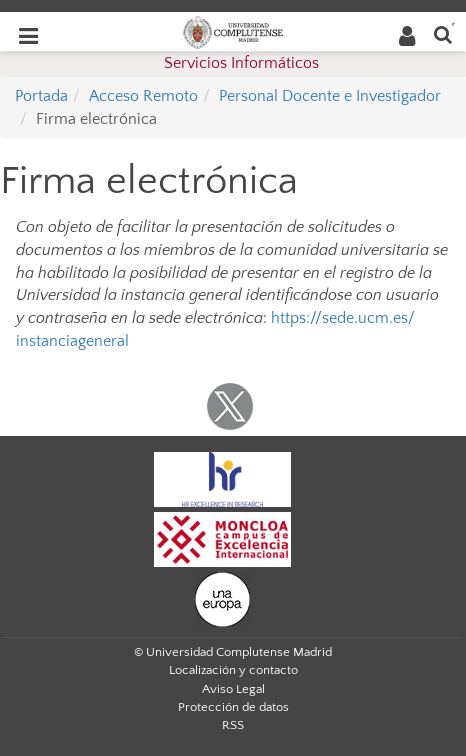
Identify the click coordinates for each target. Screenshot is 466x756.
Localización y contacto (233, 670)
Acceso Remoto (143, 96)
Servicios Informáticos (241, 63)
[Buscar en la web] (443, 33)
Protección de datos (233, 707)
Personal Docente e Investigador (330, 96)
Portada (41, 96)
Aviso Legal (233, 689)
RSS (233, 725)
